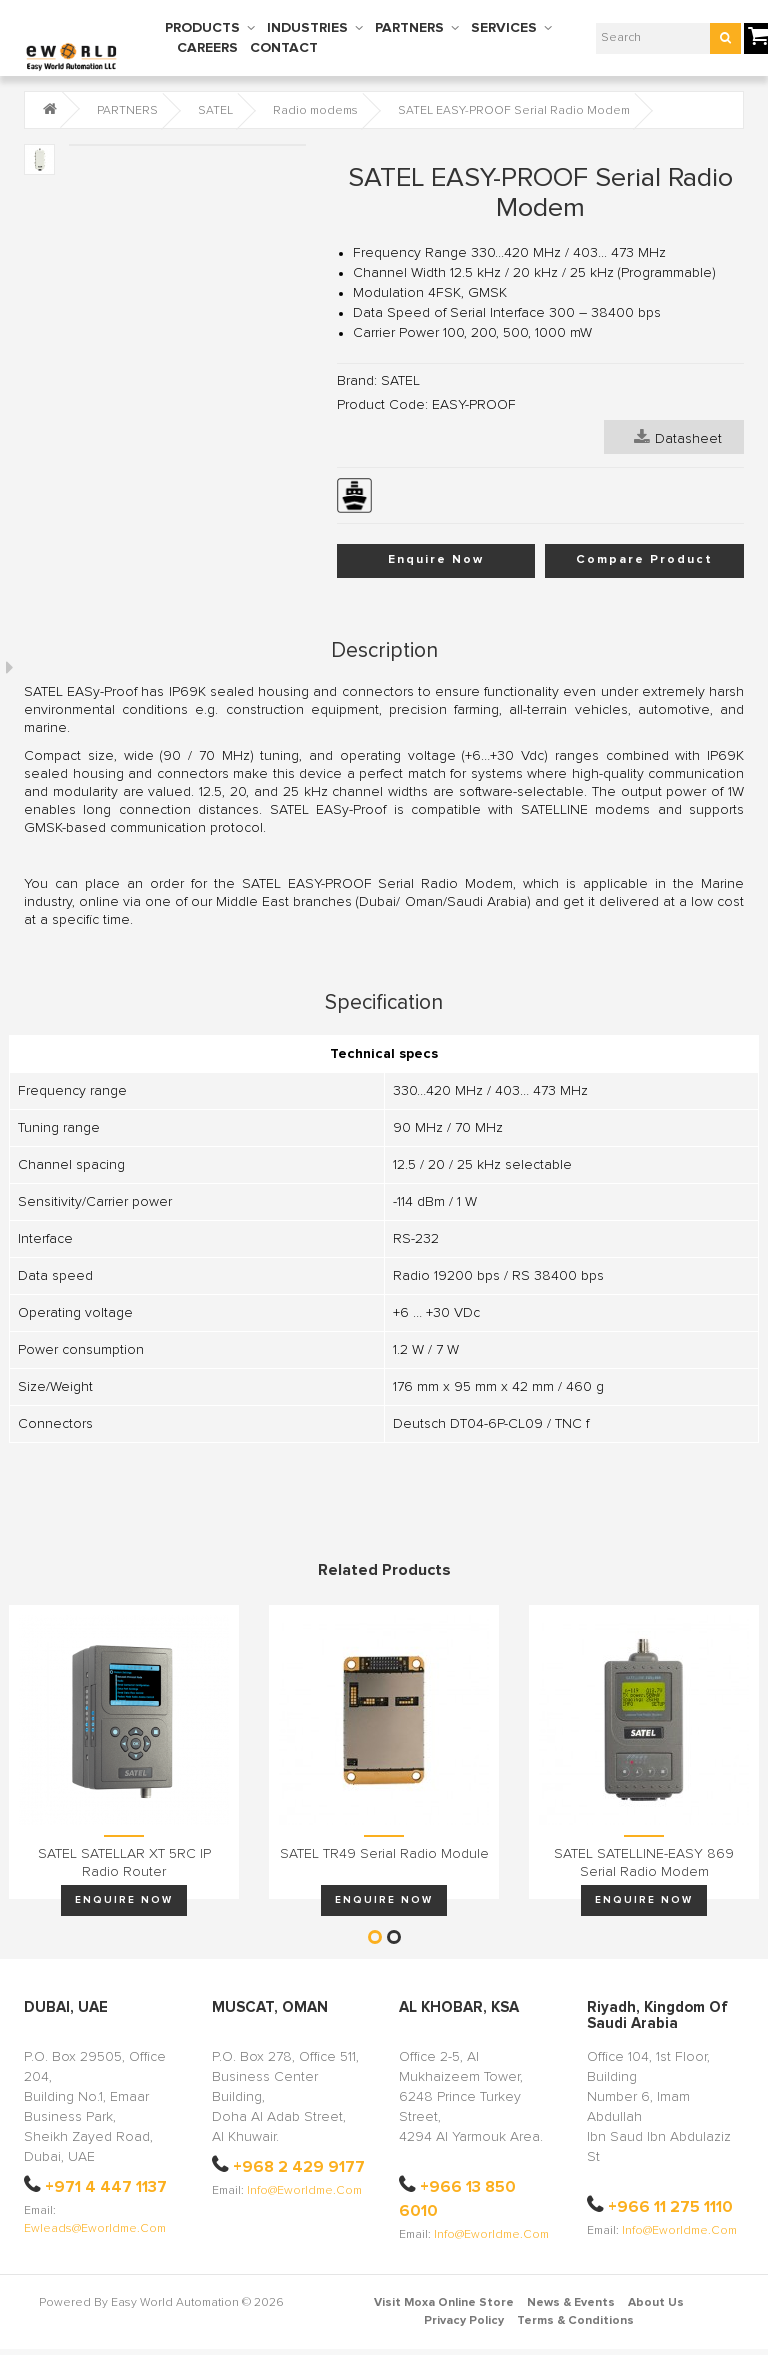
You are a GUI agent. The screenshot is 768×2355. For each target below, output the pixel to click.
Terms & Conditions (575, 2321)
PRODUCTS (202, 28)
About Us (656, 2303)
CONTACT (284, 48)
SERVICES (504, 28)
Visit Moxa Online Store (444, 2303)
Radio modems (315, 111)
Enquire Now (436, 560)
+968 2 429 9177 (299, 2167)
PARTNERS (409, 28)
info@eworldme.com (304, 2191)
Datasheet (678, 437)
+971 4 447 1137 (106, 2187)
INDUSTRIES (307, 28)
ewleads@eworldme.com (95, 2229)
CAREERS (207, 48)
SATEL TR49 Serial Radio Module (384, 1854)
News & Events (571, 2303)
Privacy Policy (464, 2321)
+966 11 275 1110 (670, 2207)
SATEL (215, 111)
